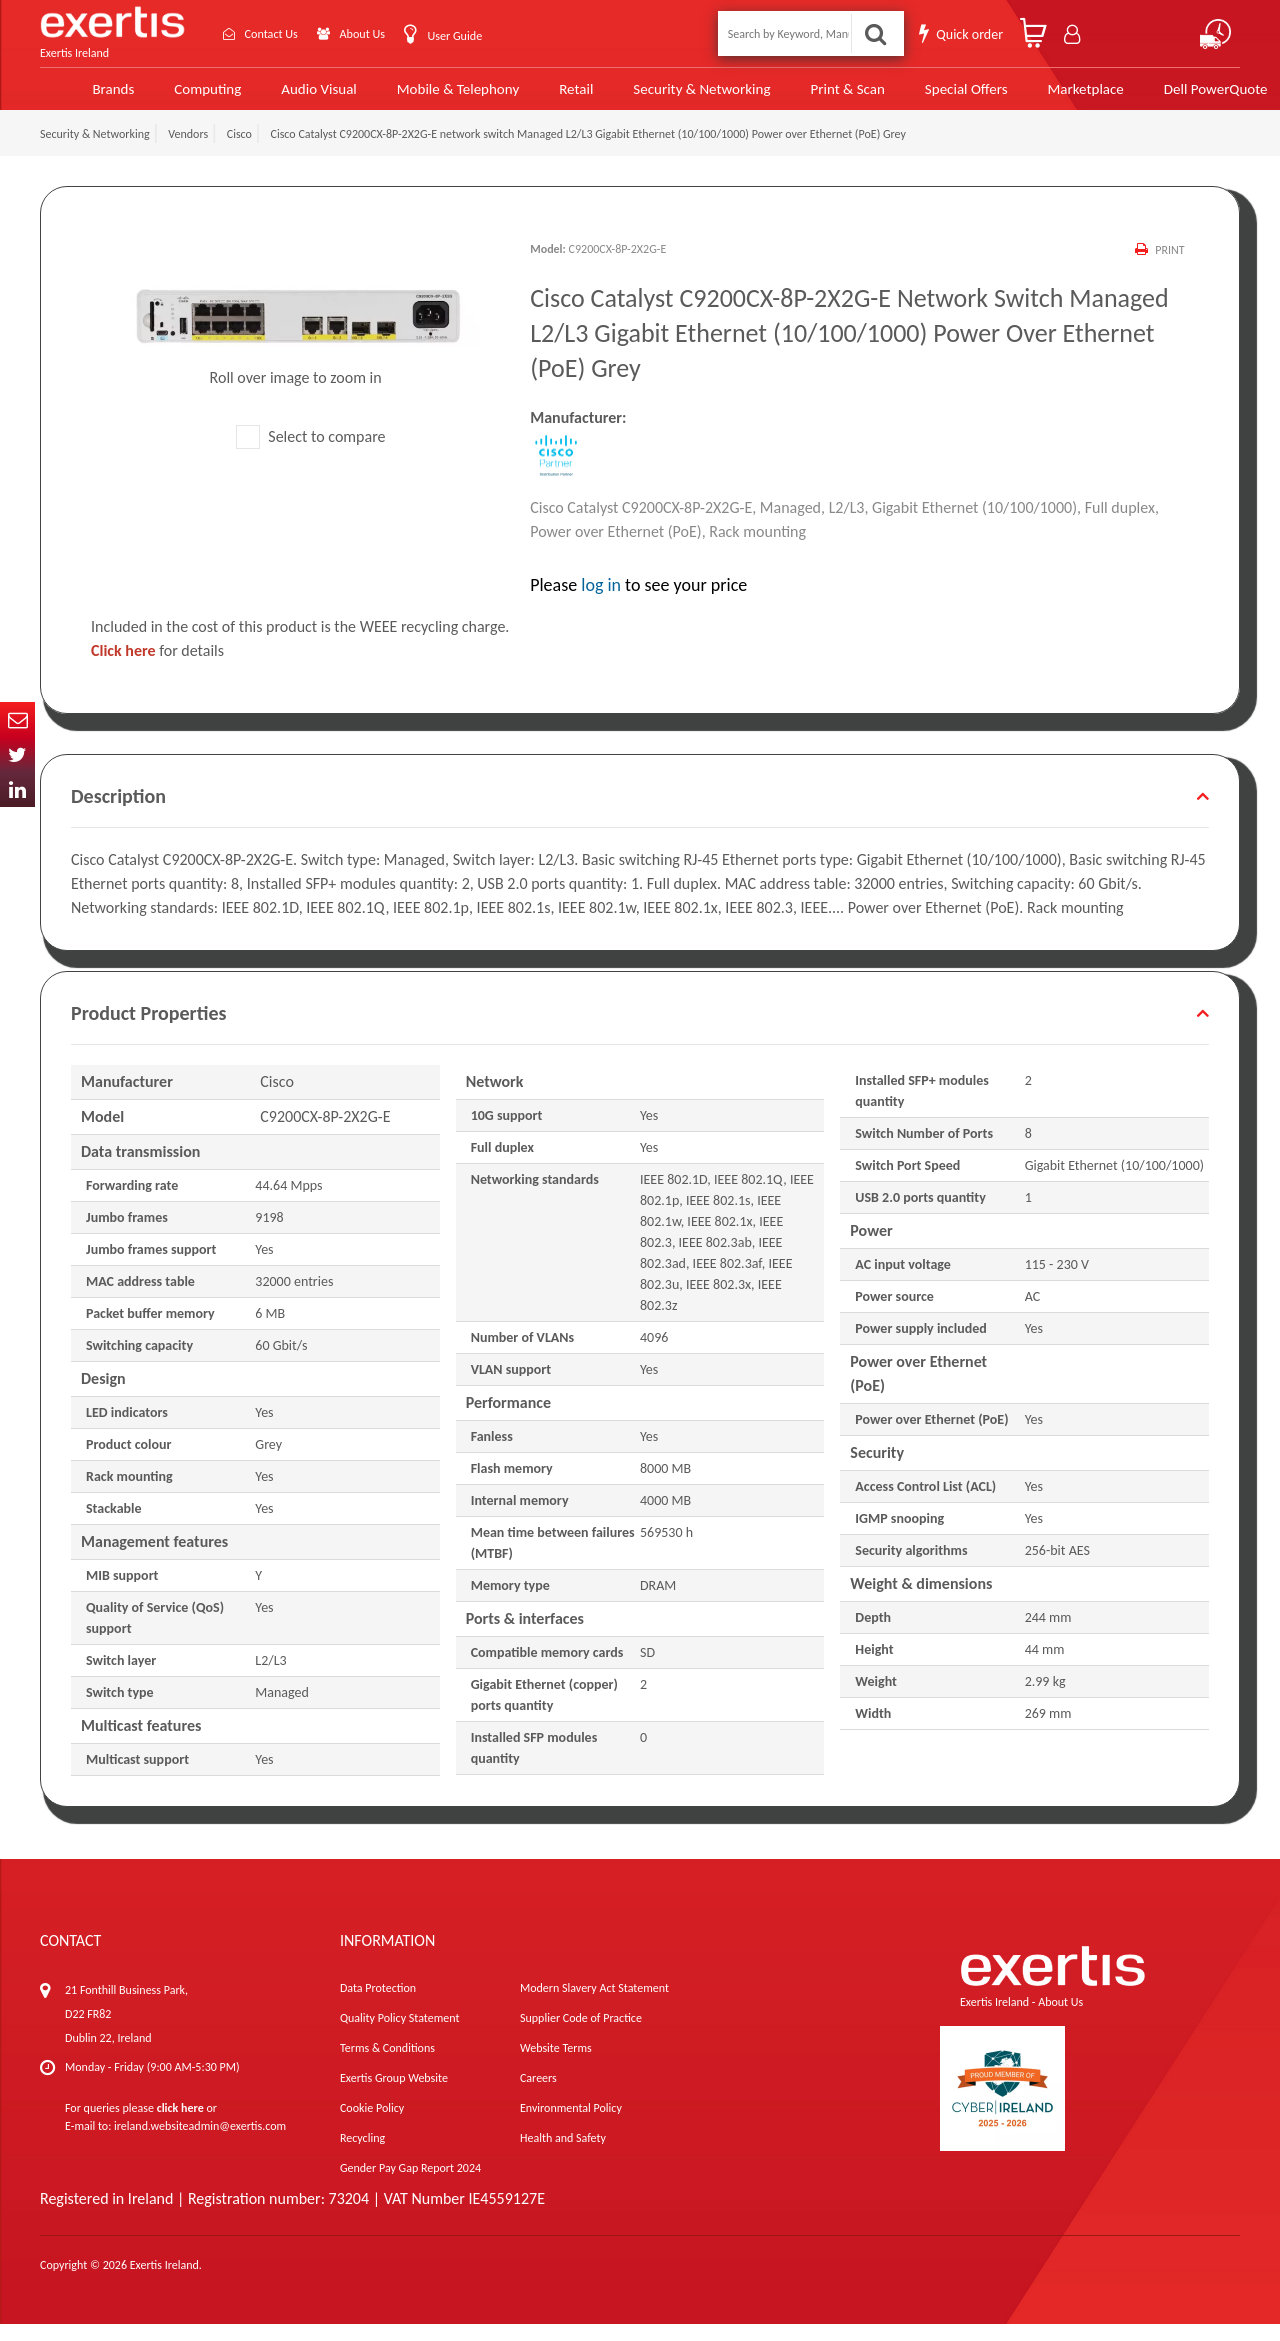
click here (180, 2125)
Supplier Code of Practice (581, 2035)
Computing (175, 97)
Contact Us (276, 33)
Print (1169, 267)
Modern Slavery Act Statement (594, 2005)
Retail (539, 97)
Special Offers (922, 97)
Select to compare (311, 453)
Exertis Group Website (394, 2095)
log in (601, 602)
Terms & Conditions (387, 2065)
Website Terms (556, 2065)
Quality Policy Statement (399, 2035)
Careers (538, 2095)
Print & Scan (806, 97)
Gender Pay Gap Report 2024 (410, 2185)
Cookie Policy (372, 2125)
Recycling (362, 2155)
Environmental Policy (571, 2125)
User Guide (478, 35)
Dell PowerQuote (1169, 97)
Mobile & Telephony (422, 97)
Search (876, 33)
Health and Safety (563, 2155)
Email (17, 719)
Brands (81, 97)
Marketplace (1041, 97)
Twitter (17, 754)
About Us (377, 33)
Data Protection (378, 2005)
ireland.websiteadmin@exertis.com (200, 2143)
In (17, 789)
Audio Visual (285, 97)
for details (157, 667)
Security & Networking (662, 97)
